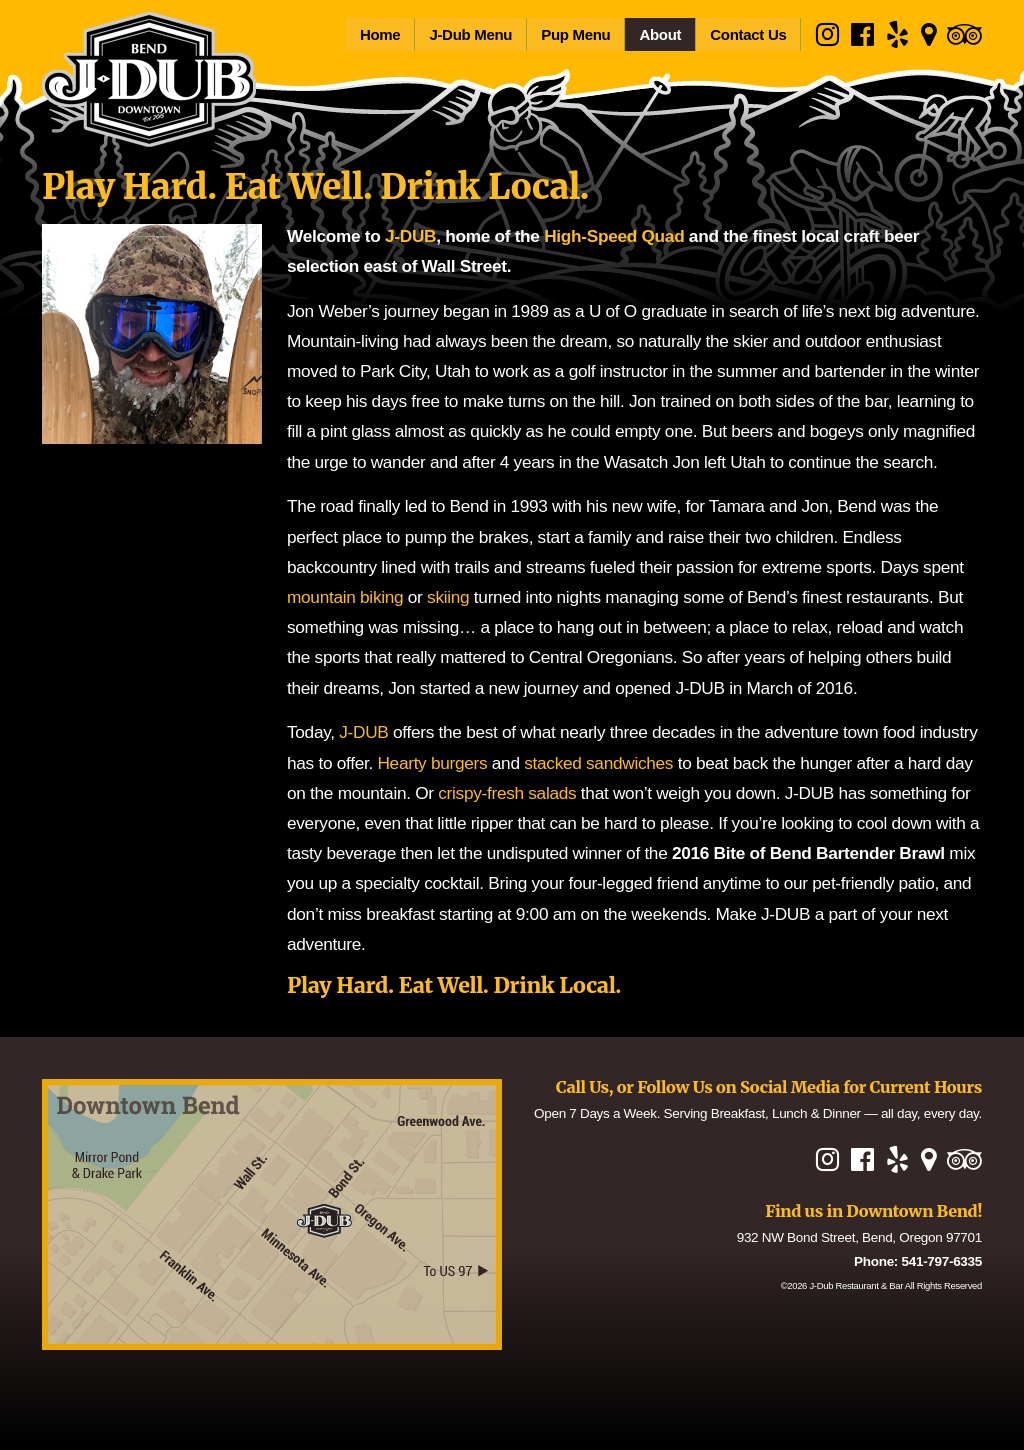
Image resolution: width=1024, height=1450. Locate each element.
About (660, 34)
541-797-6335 (942, 1261)
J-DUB (410, 236)
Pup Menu (575, 34)
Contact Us (748, 34)
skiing (448, 597)
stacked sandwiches (598, 763)
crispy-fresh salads (507, 793)
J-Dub (856, 1285)
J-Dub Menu (470, 34)
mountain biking (345, 597)
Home (380, 34)
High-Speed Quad (614, 236)
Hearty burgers (432, 763)
